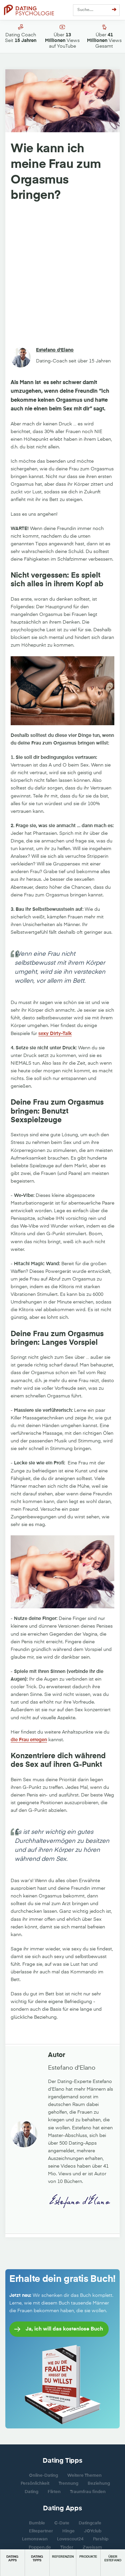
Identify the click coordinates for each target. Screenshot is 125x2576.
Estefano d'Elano (55, 350)
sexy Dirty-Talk (55, 1033)
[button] (12, 2562)
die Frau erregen (29, 1740)
